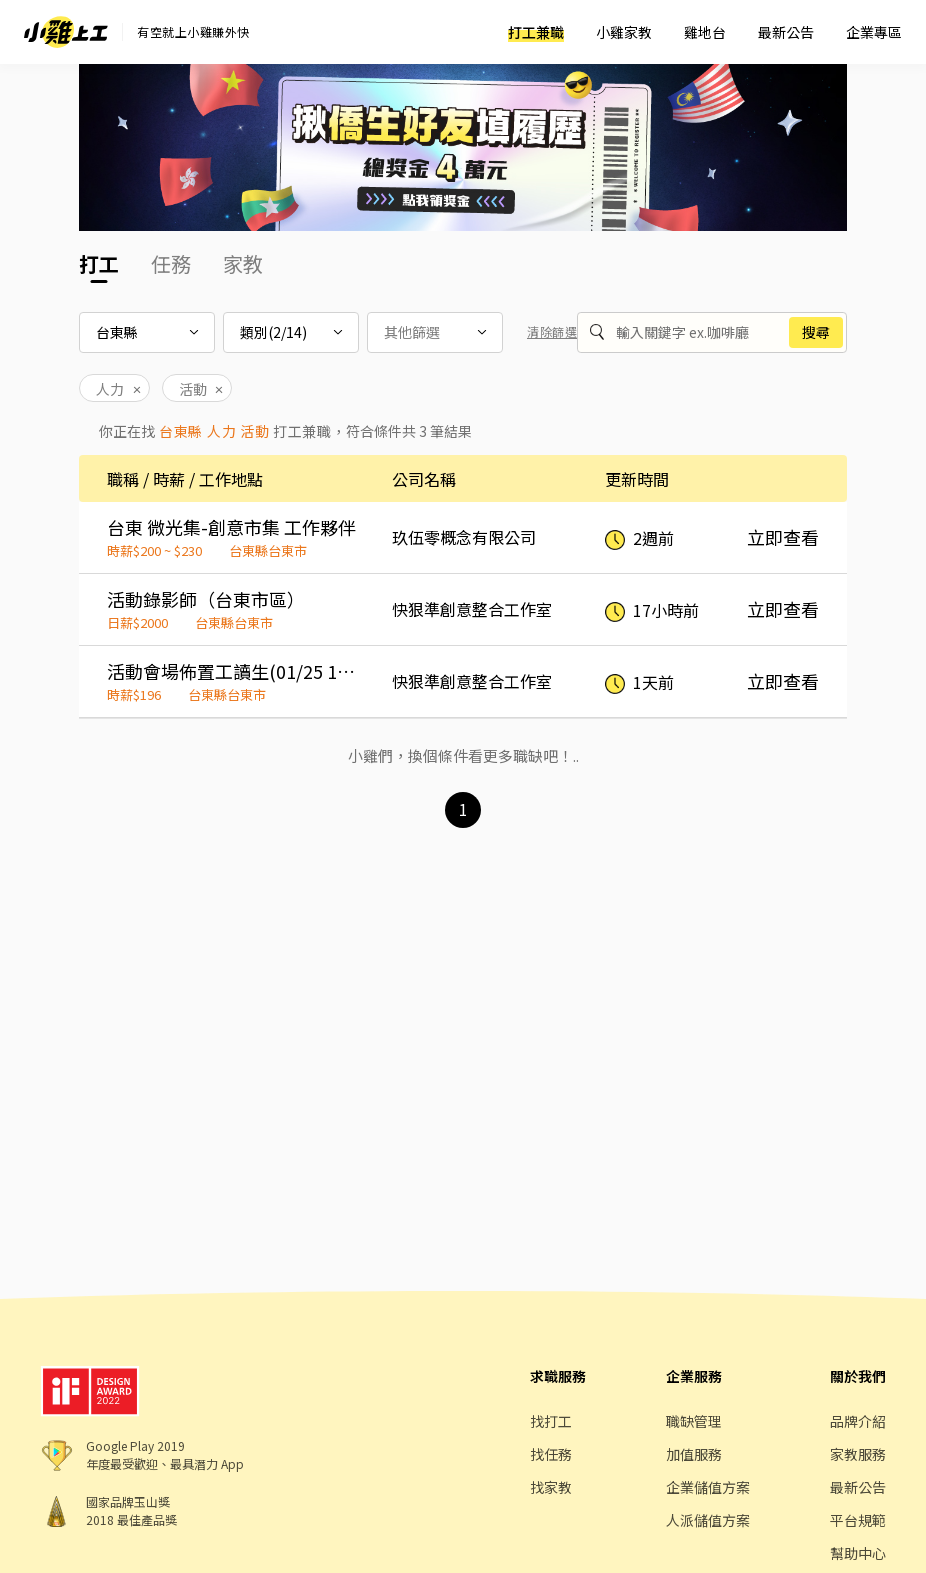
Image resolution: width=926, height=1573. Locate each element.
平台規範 (858, 1520)
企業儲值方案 (708, 1487)
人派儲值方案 (708, 1520)
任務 (171, 263)
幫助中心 (858, 1553)
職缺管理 (694, 1421)
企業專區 (874, 32)
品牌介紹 (858, 1421)
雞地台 (705, 32)
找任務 (551, 1454)
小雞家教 (624, 32)
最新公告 (786, 32)
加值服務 (694, 1454)
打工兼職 (536, 32)
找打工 (551, 1421)
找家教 (551, 1487)
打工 (99, 263)
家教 (243, 263)
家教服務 (858, 1454)
